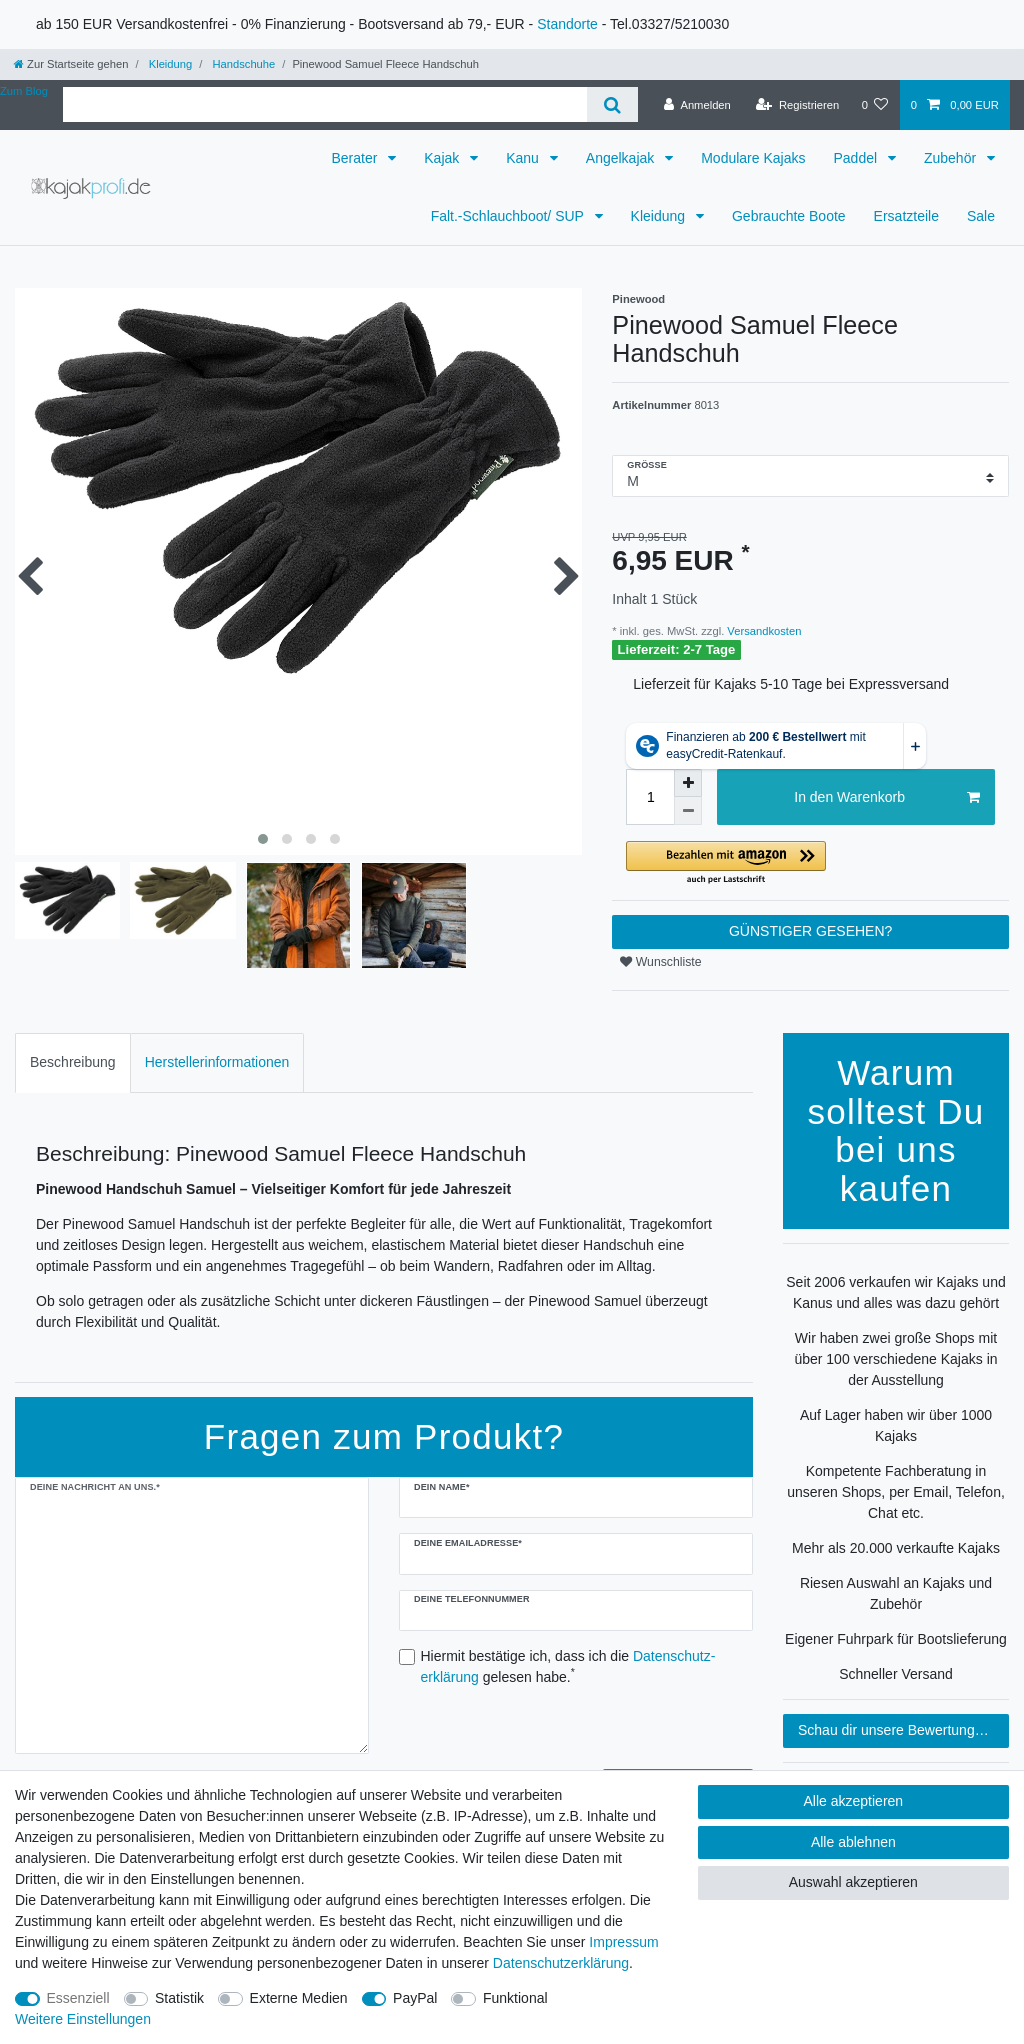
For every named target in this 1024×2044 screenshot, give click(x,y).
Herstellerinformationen (217, 1062)
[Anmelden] (697, 105)
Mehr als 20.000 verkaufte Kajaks (896, 1548)
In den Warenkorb (887, 798)
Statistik (179, 1998)
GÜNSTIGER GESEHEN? (810, 931)
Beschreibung (73, 1062)
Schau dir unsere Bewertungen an (903, 1730)
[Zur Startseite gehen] (71, 64)
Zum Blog (24, 91)
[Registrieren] (797, 105)
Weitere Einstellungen (83, 2019)
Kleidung (169, 64)
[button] (810, 863)
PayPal (415, 1998)
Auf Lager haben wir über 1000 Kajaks (896, 1425)
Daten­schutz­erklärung (561, 1963)
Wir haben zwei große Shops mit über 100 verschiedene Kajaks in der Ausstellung (895, 1359)
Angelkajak (622, 158)
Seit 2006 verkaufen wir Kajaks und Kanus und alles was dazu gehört (895, 1292)
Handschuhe (242, 64)
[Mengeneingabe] (650, 797)
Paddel (856, 158)
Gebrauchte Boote (789, 216)
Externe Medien (299, 1998)
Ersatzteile (906, 216)
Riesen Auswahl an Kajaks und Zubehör (896, 1593)
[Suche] (612, 104)
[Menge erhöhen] (688, 783)
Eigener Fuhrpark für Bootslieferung (896, 1639)
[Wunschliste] (874, 105)
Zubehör (952, 158)
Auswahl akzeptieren (853, 1882)
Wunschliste (660, 962)
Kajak (443, 158)
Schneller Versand (896, 1674)
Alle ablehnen (853, 1842)
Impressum (623, 1942)
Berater (356, 158)
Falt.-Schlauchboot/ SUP (509, 216)
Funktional (515, 1998)
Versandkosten (762, 631)
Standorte (567, 24)
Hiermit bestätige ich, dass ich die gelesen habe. (568, 1666)
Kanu (524, 158)
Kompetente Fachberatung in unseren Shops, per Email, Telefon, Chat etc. (896, 1492)
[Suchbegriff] (325, 104)
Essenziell (78, 1998)
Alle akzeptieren (854, 1801)
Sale (981, 216)
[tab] (73, 1062)
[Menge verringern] (688, 811)
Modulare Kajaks (753, 158)
